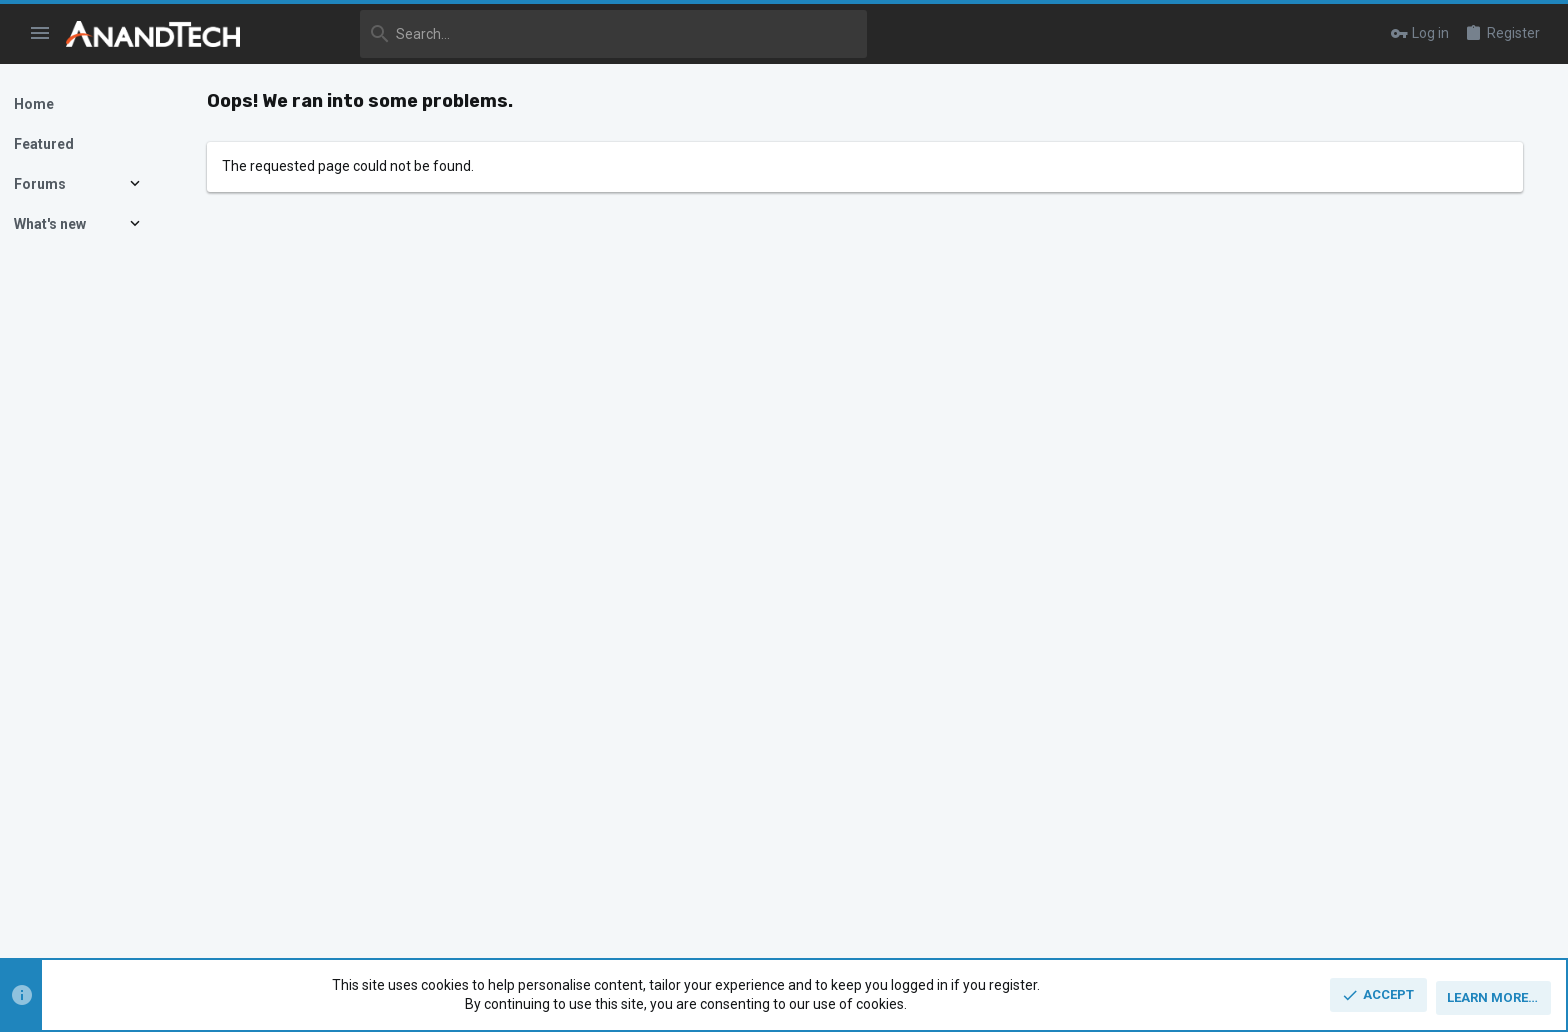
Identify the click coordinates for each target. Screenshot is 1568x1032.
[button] (40, 34)
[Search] (567, 34)
